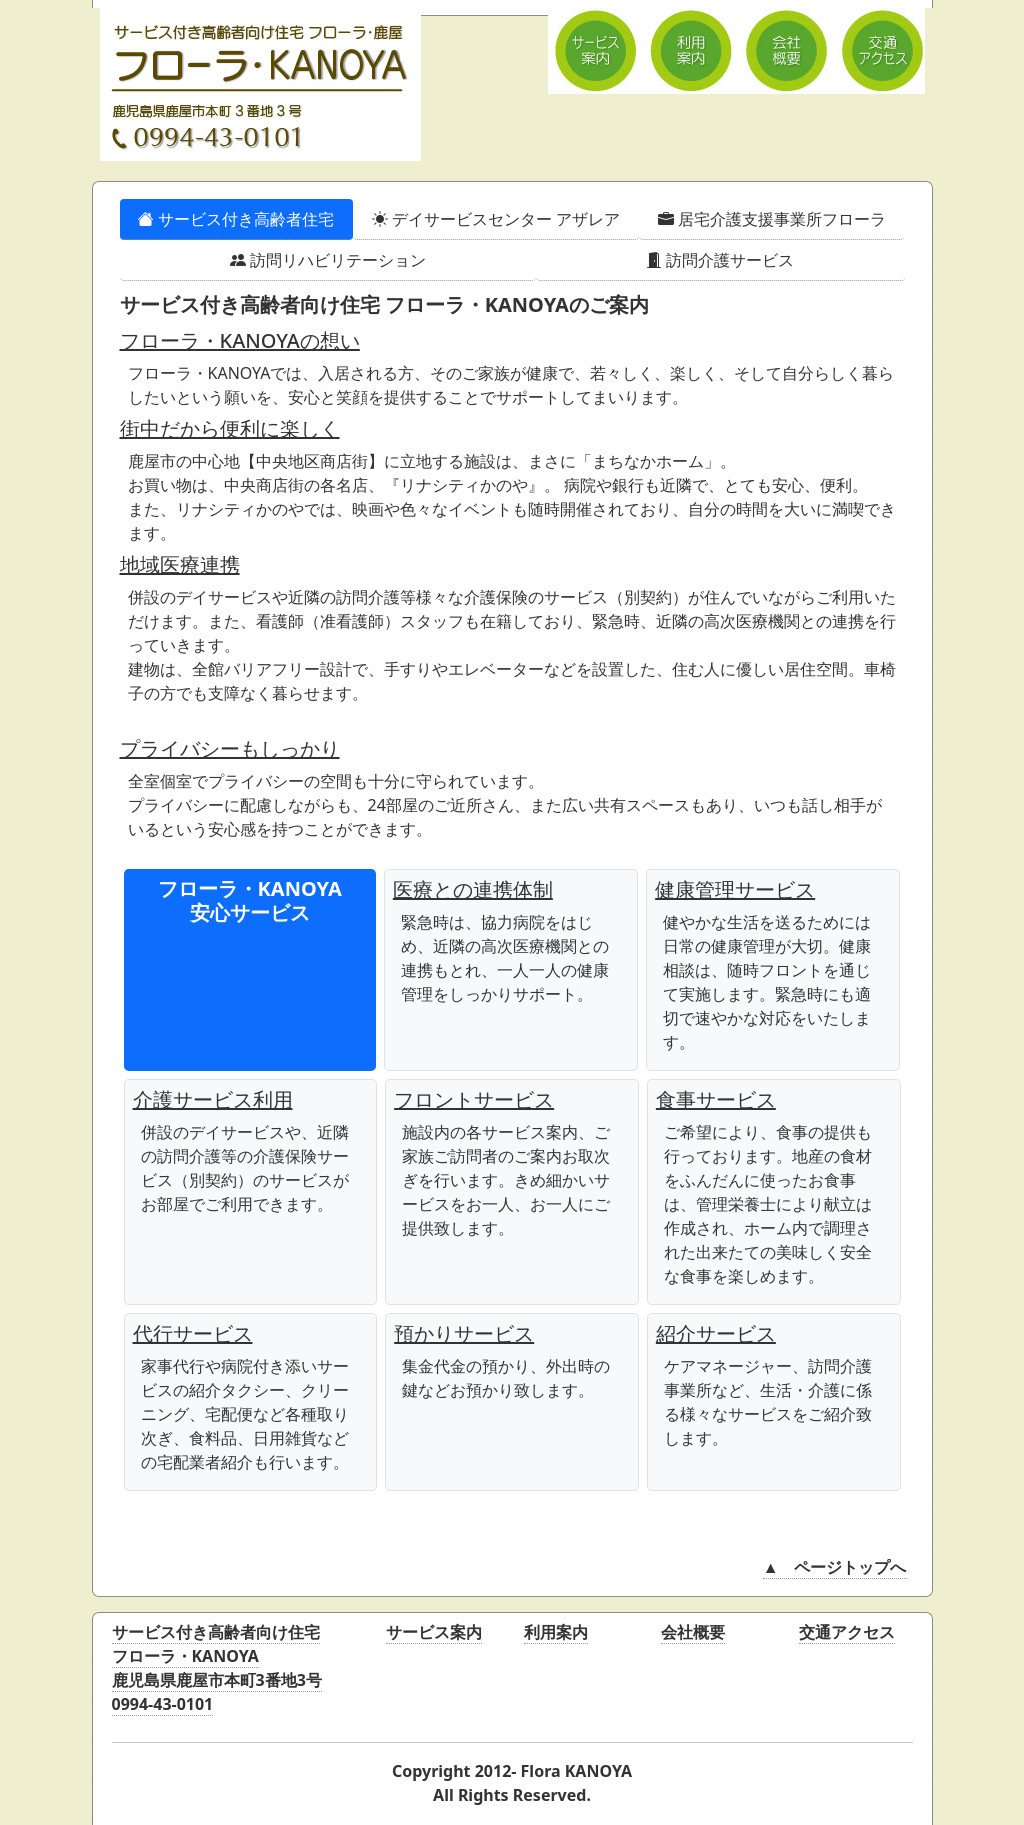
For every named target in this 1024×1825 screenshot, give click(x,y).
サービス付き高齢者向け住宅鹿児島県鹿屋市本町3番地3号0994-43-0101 (217, 1668)
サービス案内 (434, 1632)
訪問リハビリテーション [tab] (328, 260)
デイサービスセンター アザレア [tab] (496, 219)
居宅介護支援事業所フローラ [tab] (772, 219)
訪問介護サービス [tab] (720, 260)
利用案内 (556, 1632)
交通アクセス (847, 1632)
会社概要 (693, 1632)
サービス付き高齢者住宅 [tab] (236, 219)
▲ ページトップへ (835, 1567)
